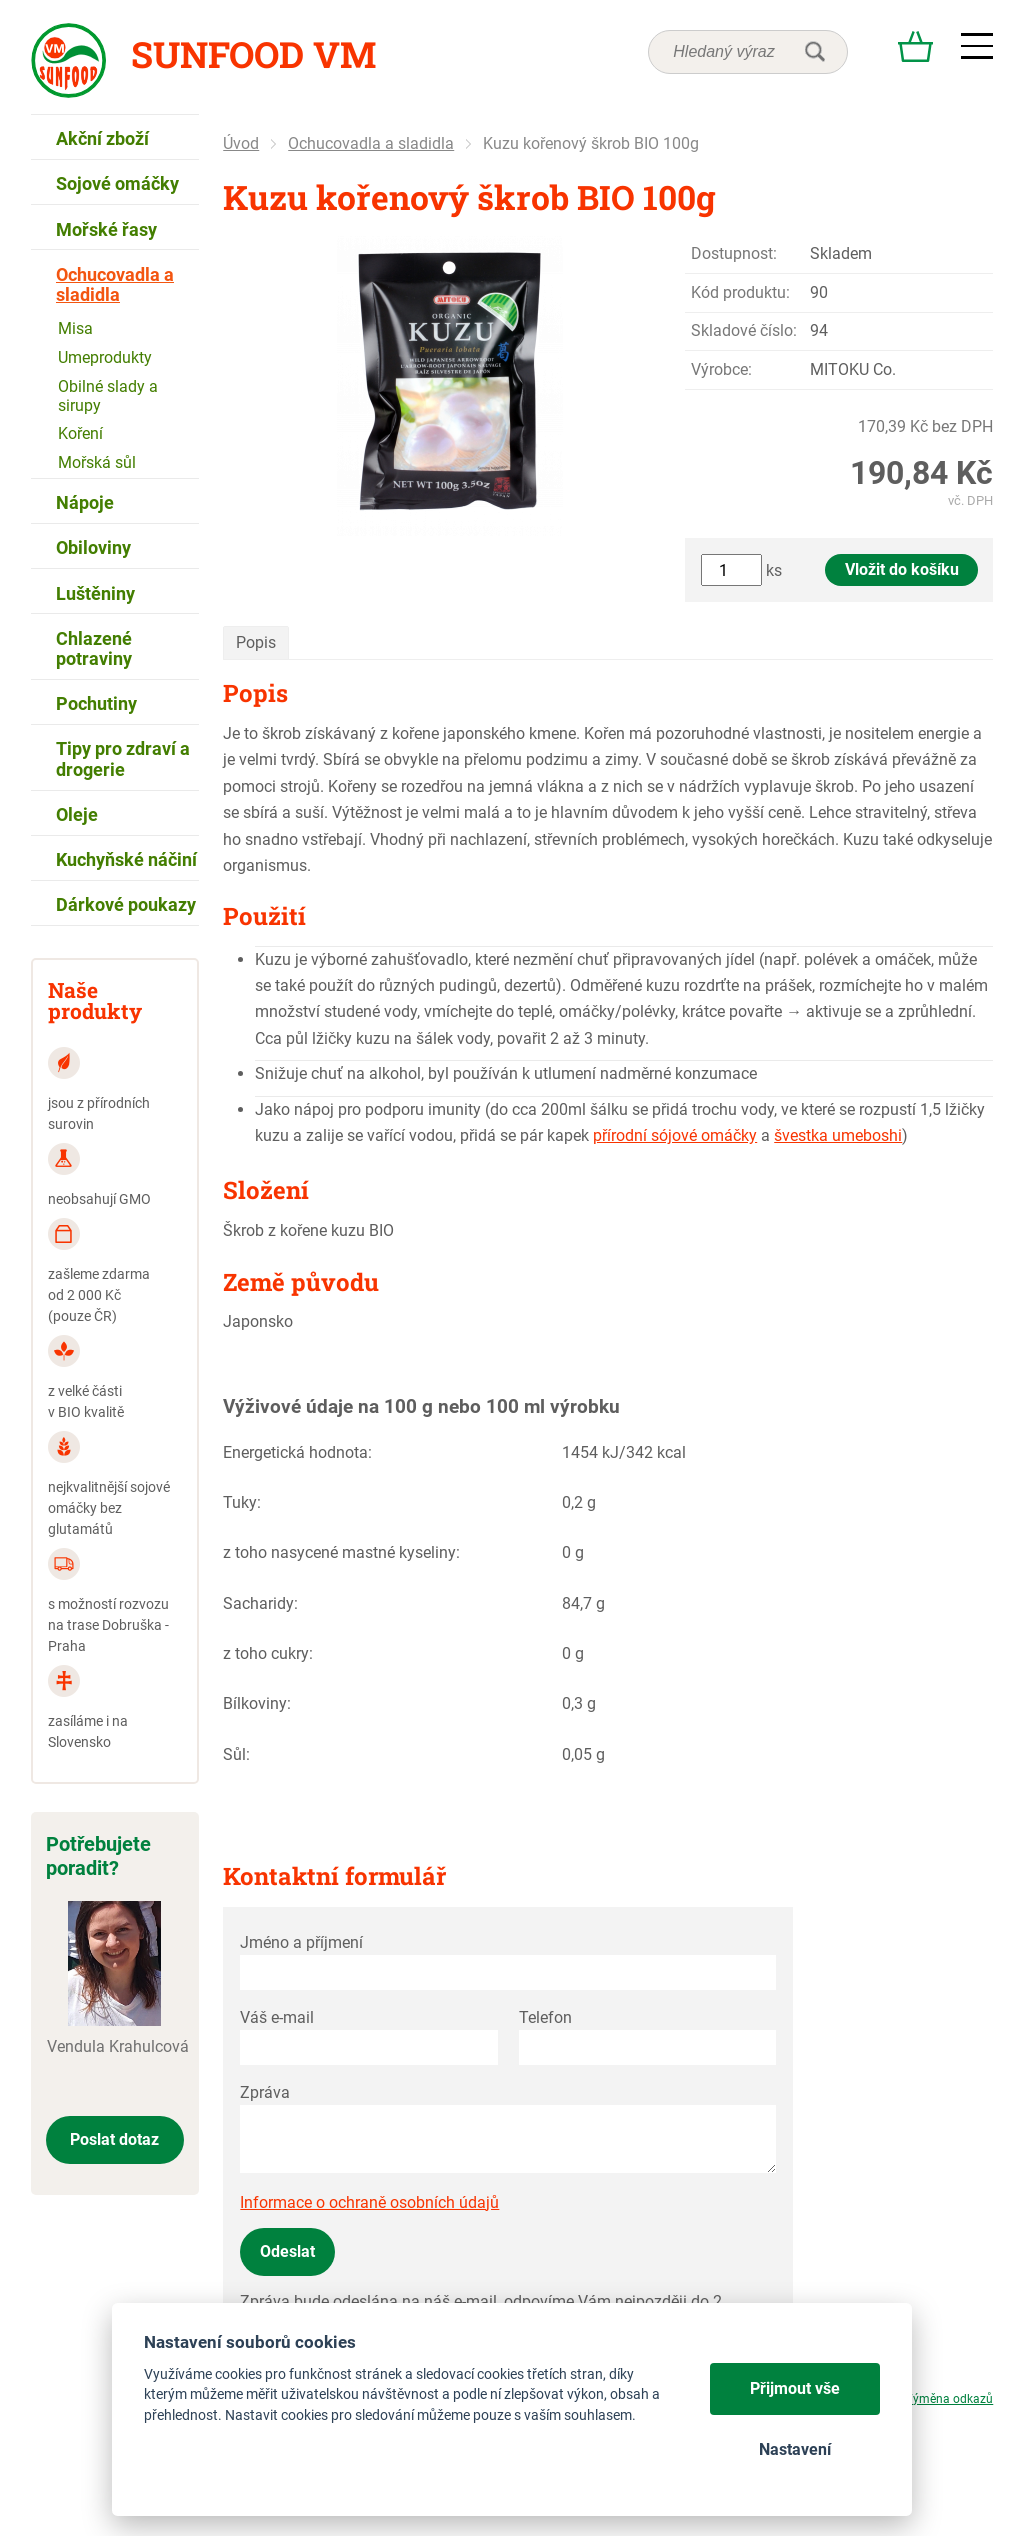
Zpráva (265, 2092)
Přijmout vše (795, 2388)
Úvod (241, 143)
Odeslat (287, 2251)
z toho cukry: (268, 1653)
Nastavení (795, 2449)
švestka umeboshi (838, 1135)
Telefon (545, 2017)
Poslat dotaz (114, 2139)
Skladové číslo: (744, 330)
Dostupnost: (734, 253)
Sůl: (236, 1754)
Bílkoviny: (257, 1703)
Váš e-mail (277, 2017)
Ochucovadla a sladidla (371, 143)
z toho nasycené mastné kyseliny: (341, 1552)
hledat (815, 52)
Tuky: (242, 1502)
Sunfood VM (253, 54)
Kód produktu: (740, 292)
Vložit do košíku (902, 569)
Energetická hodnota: (297, 1452)
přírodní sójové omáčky (675, 1135)
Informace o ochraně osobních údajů (369, 2202)
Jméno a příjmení (301, 1942)
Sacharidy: (260, 1603)
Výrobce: (721, 369)
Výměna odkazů (949, 2399)
